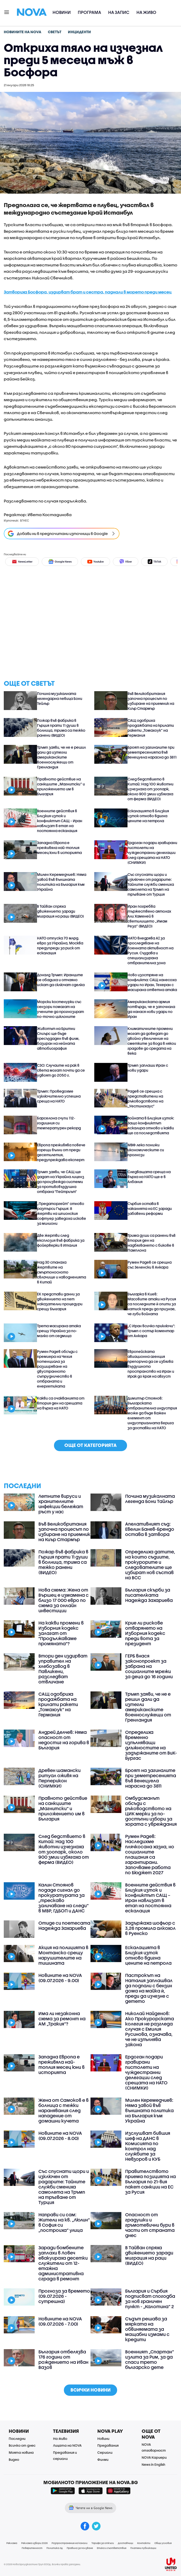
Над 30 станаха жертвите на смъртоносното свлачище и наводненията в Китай (61, 1272)
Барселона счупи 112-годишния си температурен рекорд (59, 1123)
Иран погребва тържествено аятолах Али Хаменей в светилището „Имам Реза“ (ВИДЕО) (149, 916)
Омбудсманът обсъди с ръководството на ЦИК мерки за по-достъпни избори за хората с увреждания (151, 1811)
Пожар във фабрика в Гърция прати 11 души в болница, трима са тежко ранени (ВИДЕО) (61, 727)
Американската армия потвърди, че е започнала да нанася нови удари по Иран (151, 1009)
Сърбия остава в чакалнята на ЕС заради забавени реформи (150, 1208)
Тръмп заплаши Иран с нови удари (148, 1067)
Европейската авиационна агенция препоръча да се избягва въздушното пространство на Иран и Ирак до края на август (151, 1363)
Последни (17, 2439)
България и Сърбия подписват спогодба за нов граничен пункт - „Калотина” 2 (150, 2298)
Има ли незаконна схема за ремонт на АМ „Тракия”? (62, 2018)
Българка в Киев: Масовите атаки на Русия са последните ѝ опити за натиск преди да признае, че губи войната (152, 1304)
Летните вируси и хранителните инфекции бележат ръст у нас (60, 1504)
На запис (118, 12)
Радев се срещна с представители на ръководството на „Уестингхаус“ (145, 1098)
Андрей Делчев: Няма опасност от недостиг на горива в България (63, 1740)
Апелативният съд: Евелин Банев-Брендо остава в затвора (149, 1529)
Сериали (104, 2452)
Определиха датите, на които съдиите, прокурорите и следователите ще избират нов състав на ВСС (150, 1564)
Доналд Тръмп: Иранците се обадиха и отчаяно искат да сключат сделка (61, 980)
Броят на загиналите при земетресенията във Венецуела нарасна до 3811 (152, 752)
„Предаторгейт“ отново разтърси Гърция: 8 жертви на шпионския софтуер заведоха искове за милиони (61, 1213)
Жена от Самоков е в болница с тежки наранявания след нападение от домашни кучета (63, 2110)
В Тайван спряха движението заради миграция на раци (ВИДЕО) (60, 911)
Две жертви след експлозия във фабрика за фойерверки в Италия (60, 1240)
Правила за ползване (80, 2548)
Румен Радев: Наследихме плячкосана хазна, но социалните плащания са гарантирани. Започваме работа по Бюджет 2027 (149, 1854)
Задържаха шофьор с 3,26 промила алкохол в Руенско (150, 1928)
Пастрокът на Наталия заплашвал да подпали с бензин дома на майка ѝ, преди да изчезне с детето (149, 1988)
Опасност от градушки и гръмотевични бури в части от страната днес (150, 2225)
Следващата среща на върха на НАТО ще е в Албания (149, 1177)
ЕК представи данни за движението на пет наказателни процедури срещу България (59, 1301)
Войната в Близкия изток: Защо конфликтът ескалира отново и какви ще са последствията (151, 1125)
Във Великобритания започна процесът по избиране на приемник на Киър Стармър (151, 700)
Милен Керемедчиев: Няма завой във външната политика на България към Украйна (61, 881)
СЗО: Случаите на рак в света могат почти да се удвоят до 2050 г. (61, 1070)
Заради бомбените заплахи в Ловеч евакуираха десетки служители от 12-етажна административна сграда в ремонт (63, 2263)
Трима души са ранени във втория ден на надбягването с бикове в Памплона (152, 1242)
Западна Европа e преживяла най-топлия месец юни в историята (59, 848)
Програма (89, 12)
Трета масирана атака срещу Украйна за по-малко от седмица (59, 1331)
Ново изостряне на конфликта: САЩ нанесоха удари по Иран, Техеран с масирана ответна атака (152, 982)
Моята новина (21, 2452)
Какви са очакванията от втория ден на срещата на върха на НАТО (60, 1403)
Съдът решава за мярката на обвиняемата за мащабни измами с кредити (147, 2329)
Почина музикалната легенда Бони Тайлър (150, 1499)
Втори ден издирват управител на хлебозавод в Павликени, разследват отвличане (62, 1668)
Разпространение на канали (69, 2543)
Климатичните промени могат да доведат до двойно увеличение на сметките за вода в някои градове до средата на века (152, 1040)
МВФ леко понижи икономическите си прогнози (146, 1150)
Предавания (108, 2445)
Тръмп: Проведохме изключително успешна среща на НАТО (59, 1096)
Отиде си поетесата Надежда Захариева (64, 1925)
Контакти (143, 2543)
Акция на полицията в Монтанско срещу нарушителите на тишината (63, 1955)
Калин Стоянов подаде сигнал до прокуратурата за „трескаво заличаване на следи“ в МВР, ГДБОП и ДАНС (63, 1897)
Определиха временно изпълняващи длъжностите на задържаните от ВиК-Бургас (151, 1745)
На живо (146, 12)
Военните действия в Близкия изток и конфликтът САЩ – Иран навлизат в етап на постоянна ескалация (59, 821)
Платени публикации (143, 2548)
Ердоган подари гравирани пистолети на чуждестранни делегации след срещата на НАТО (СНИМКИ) (152, 853)
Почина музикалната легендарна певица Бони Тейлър (59, 698)
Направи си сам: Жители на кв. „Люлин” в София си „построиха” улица (64, 2222)
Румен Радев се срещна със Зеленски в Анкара (150, 1264)
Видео (14, 2460)
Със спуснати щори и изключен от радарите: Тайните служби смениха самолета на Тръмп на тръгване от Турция (151, 884)
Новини (62, 12)
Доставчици (125, 2543)
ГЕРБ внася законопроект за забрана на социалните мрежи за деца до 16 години (149, 1666)
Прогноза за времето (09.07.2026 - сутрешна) (64, 2296)
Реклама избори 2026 (34, 2543)
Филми (102, 2460)
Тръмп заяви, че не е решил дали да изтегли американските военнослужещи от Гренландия (61, 757)
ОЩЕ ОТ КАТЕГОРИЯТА (90, 1445)
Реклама (11, 2543)
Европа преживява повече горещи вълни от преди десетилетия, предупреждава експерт (61, 1152)
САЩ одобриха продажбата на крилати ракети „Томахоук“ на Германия (151, 727)
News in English (153, 2464)
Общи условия (163, 2543)
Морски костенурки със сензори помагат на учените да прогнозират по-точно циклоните (60, 1009)
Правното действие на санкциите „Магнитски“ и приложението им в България (61, 786)
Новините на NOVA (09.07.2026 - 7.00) (60, 2321)
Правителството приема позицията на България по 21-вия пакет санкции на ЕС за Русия (150, 2182)
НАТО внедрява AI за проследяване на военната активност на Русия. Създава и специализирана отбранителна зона (150, 950)
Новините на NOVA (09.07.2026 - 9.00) (60, 1978)
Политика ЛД (54, 2548)
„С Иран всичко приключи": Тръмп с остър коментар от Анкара (151, 1331)
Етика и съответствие (111, 2548)
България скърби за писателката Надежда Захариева (149, 1595)
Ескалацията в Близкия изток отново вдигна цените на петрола (148, 816)
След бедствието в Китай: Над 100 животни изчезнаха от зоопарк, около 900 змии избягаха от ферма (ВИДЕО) (150, 789)
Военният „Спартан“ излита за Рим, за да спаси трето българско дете (149, 2359)
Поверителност (32, 2548)
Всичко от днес (22, 2445)
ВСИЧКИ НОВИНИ (90, 2389)
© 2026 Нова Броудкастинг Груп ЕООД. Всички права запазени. (42, 2564)
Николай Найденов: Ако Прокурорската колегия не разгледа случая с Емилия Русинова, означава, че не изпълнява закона (149, 2029)
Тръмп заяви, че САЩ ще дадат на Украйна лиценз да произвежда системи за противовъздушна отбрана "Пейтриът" (60, 1182)
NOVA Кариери (154, 2457)
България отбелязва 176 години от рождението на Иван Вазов (63, 2359)
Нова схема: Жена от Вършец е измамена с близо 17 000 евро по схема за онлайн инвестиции (63, 1600)
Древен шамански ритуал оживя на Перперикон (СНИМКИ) (59, 1778)
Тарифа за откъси (102, 2543)
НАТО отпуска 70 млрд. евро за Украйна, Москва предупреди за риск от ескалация (60, 945)
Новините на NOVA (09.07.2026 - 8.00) (60, 2136)
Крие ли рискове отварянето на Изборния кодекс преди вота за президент (145, 1633)
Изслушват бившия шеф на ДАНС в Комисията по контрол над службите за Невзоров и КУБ (147, 2146)
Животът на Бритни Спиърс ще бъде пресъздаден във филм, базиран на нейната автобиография (58, 1038)
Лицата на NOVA (67, 2445)
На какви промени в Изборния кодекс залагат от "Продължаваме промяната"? (61, 1633)
